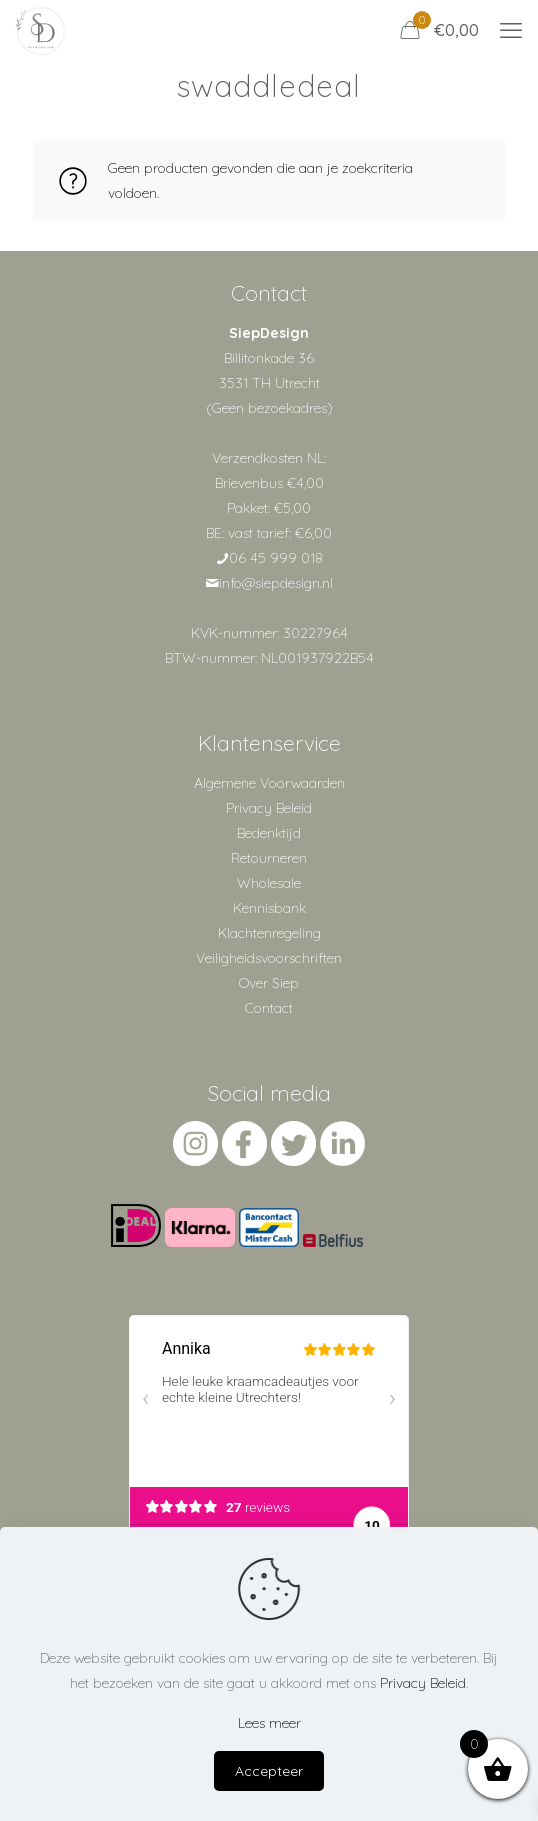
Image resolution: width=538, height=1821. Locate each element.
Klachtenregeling (269, 933)
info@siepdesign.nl (276, 583)
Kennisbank (269, 908)
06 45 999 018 (276, 558)
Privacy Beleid (269, 808)
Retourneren (269, 858)
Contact (269, 1008)
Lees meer (269, 1723)
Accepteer (269, 1771)
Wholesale (269, 883)
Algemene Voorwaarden (269, 783)
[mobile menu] (511, 30)
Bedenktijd (269, 833)
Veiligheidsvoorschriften (269, 958)
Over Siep (269, 983)
